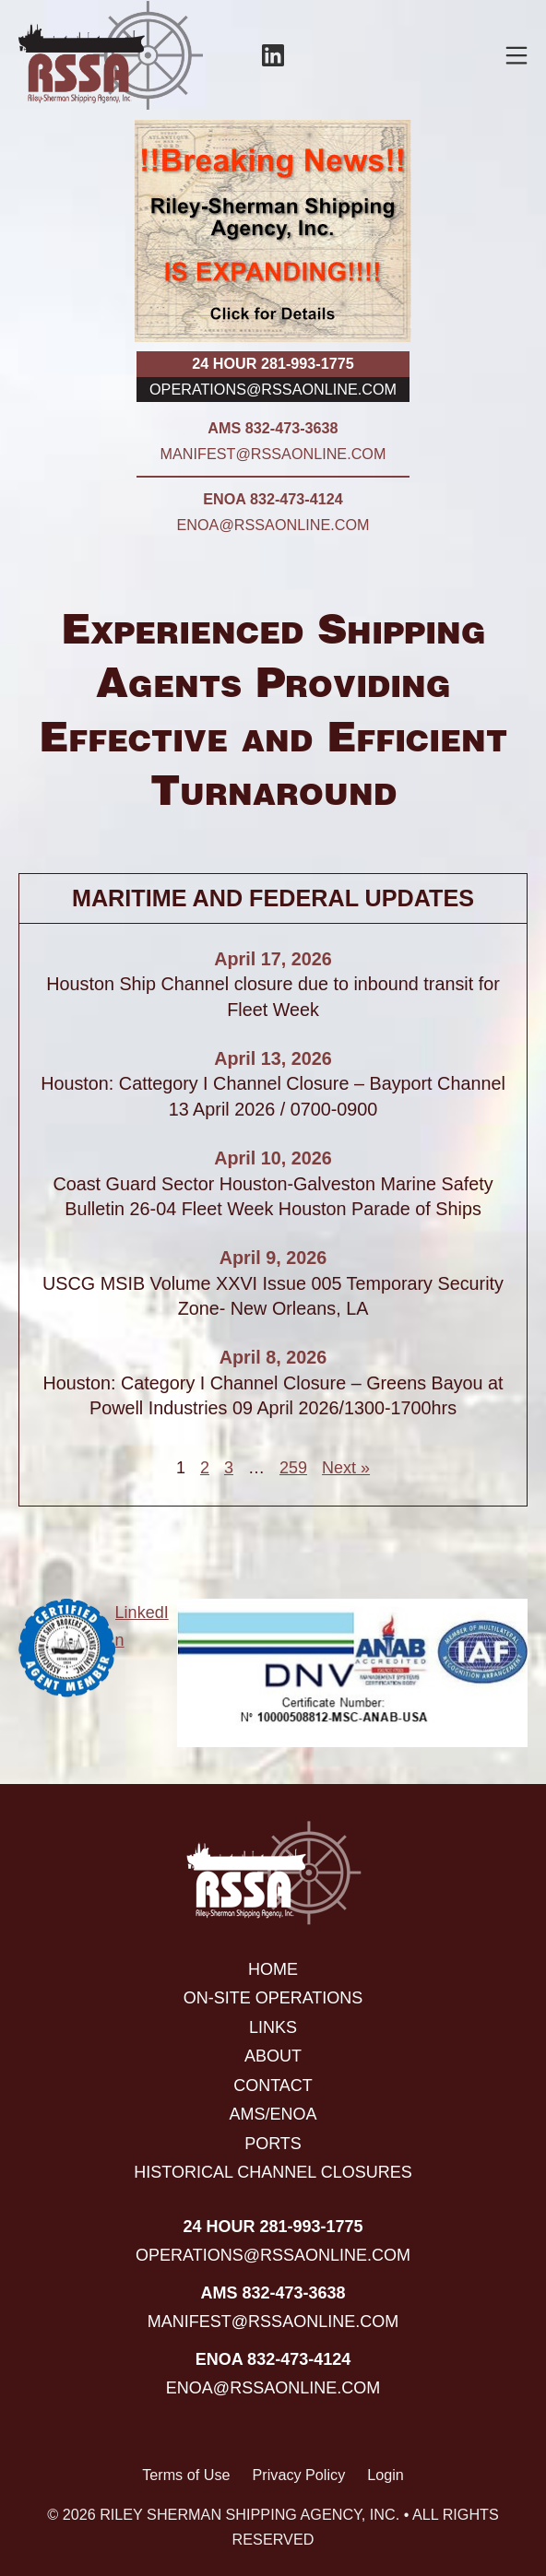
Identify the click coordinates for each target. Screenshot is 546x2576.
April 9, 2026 (273, 1257)
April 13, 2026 (273, 1058)
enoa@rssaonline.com (273, 524)
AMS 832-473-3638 (273, 427)
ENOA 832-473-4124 (272, 498)
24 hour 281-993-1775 (272, 363)
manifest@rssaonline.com (273, 453)
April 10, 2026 (273, 1158)
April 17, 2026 (273, 959)
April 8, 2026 (273, 1357)
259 (293, 1468)
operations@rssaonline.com (273, 389)
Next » (346, 1468)
